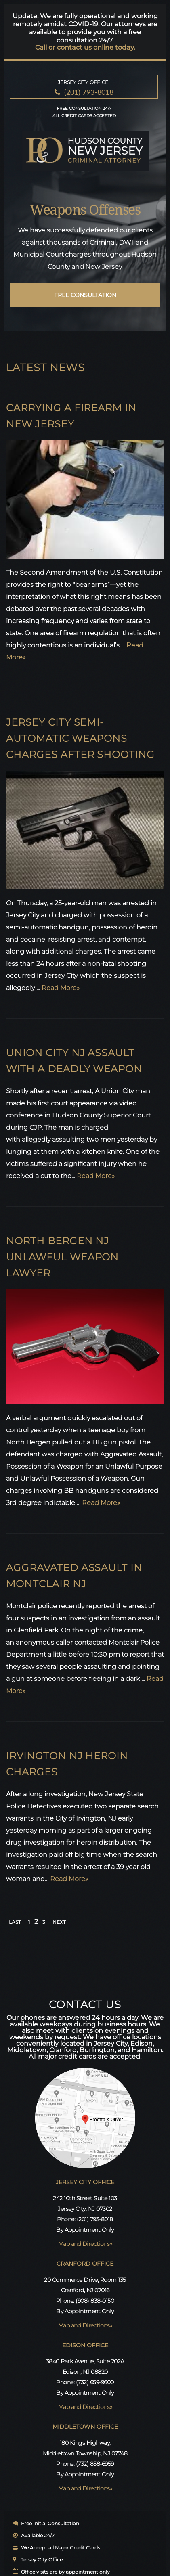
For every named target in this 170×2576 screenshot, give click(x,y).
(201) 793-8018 (88, 92)
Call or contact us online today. (85, 47)
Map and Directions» (85, 2244)
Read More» (61, 988)
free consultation (85, 295)
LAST (15, 1922)
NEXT (59, 1922)
